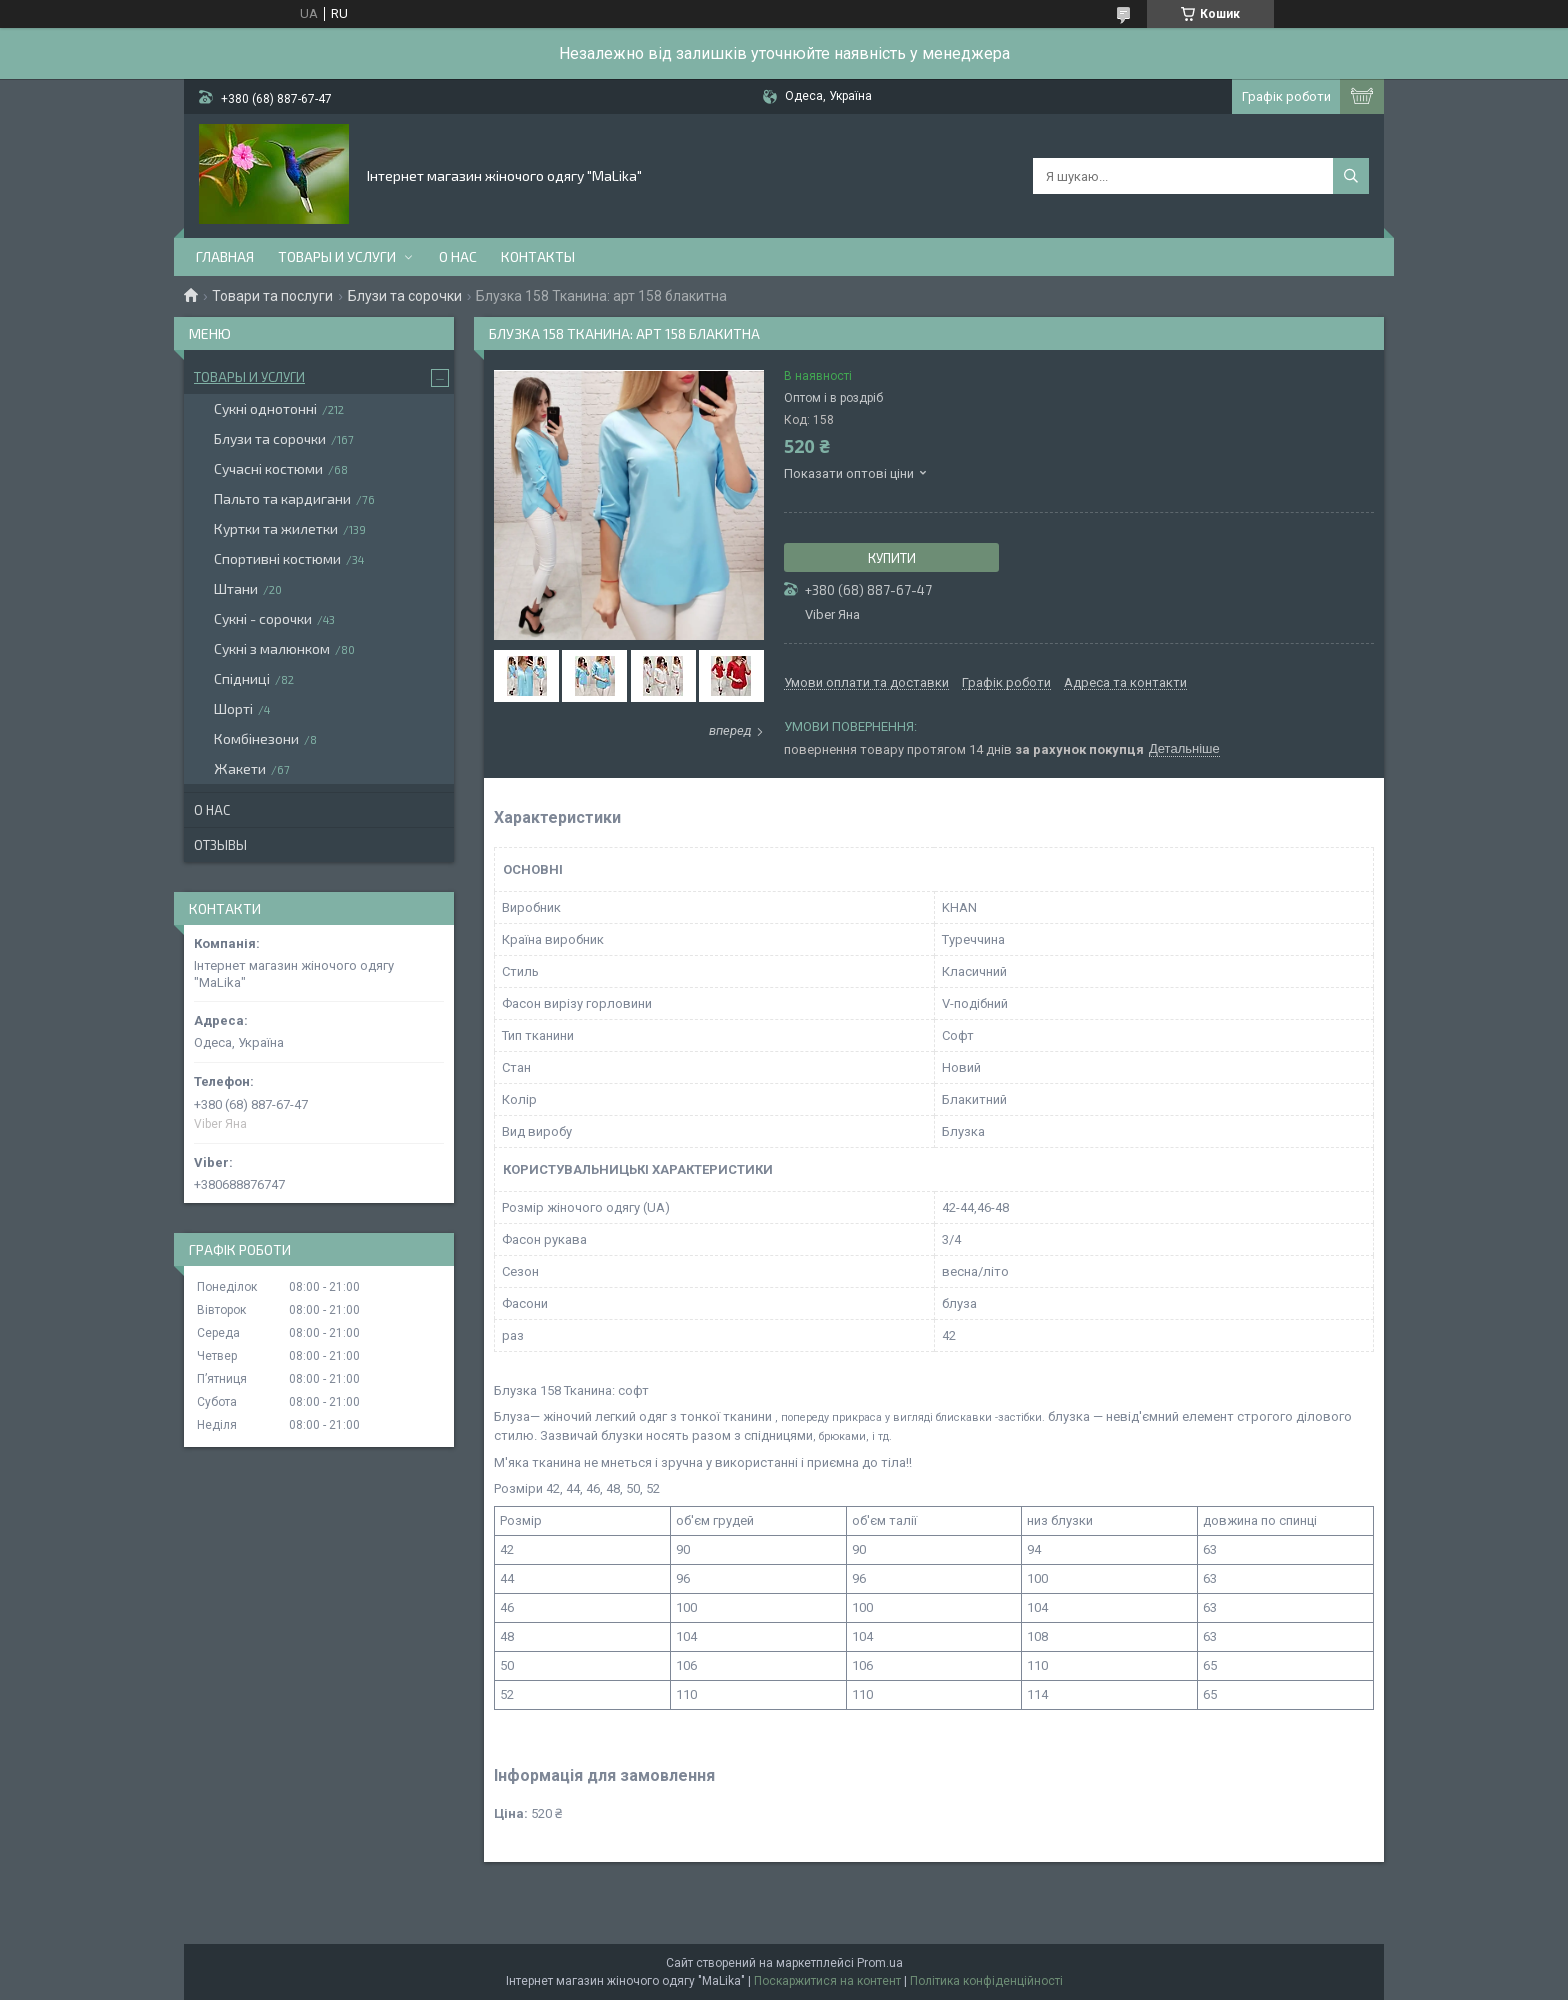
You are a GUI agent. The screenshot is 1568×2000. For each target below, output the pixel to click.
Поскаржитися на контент (827, 1981)
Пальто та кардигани (282, 498)
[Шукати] (1351, 176)
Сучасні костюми (268, 468)
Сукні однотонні (265, 408)
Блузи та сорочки (405, 296)
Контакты (538, 256)
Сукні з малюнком (272, 648)
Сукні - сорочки (263, 618)
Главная (225, 256)
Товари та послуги (272, 296)
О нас (458, 256)
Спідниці (242, 678)
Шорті (233, 708)
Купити (892, 558)
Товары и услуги (337, 256)
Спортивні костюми (277, 558)
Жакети (240, 768)
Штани (236, 588)
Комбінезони (256, 738)
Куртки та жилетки (276, 528)
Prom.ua (880, 1963)
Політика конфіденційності (986, 1981)
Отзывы (220, 845)
